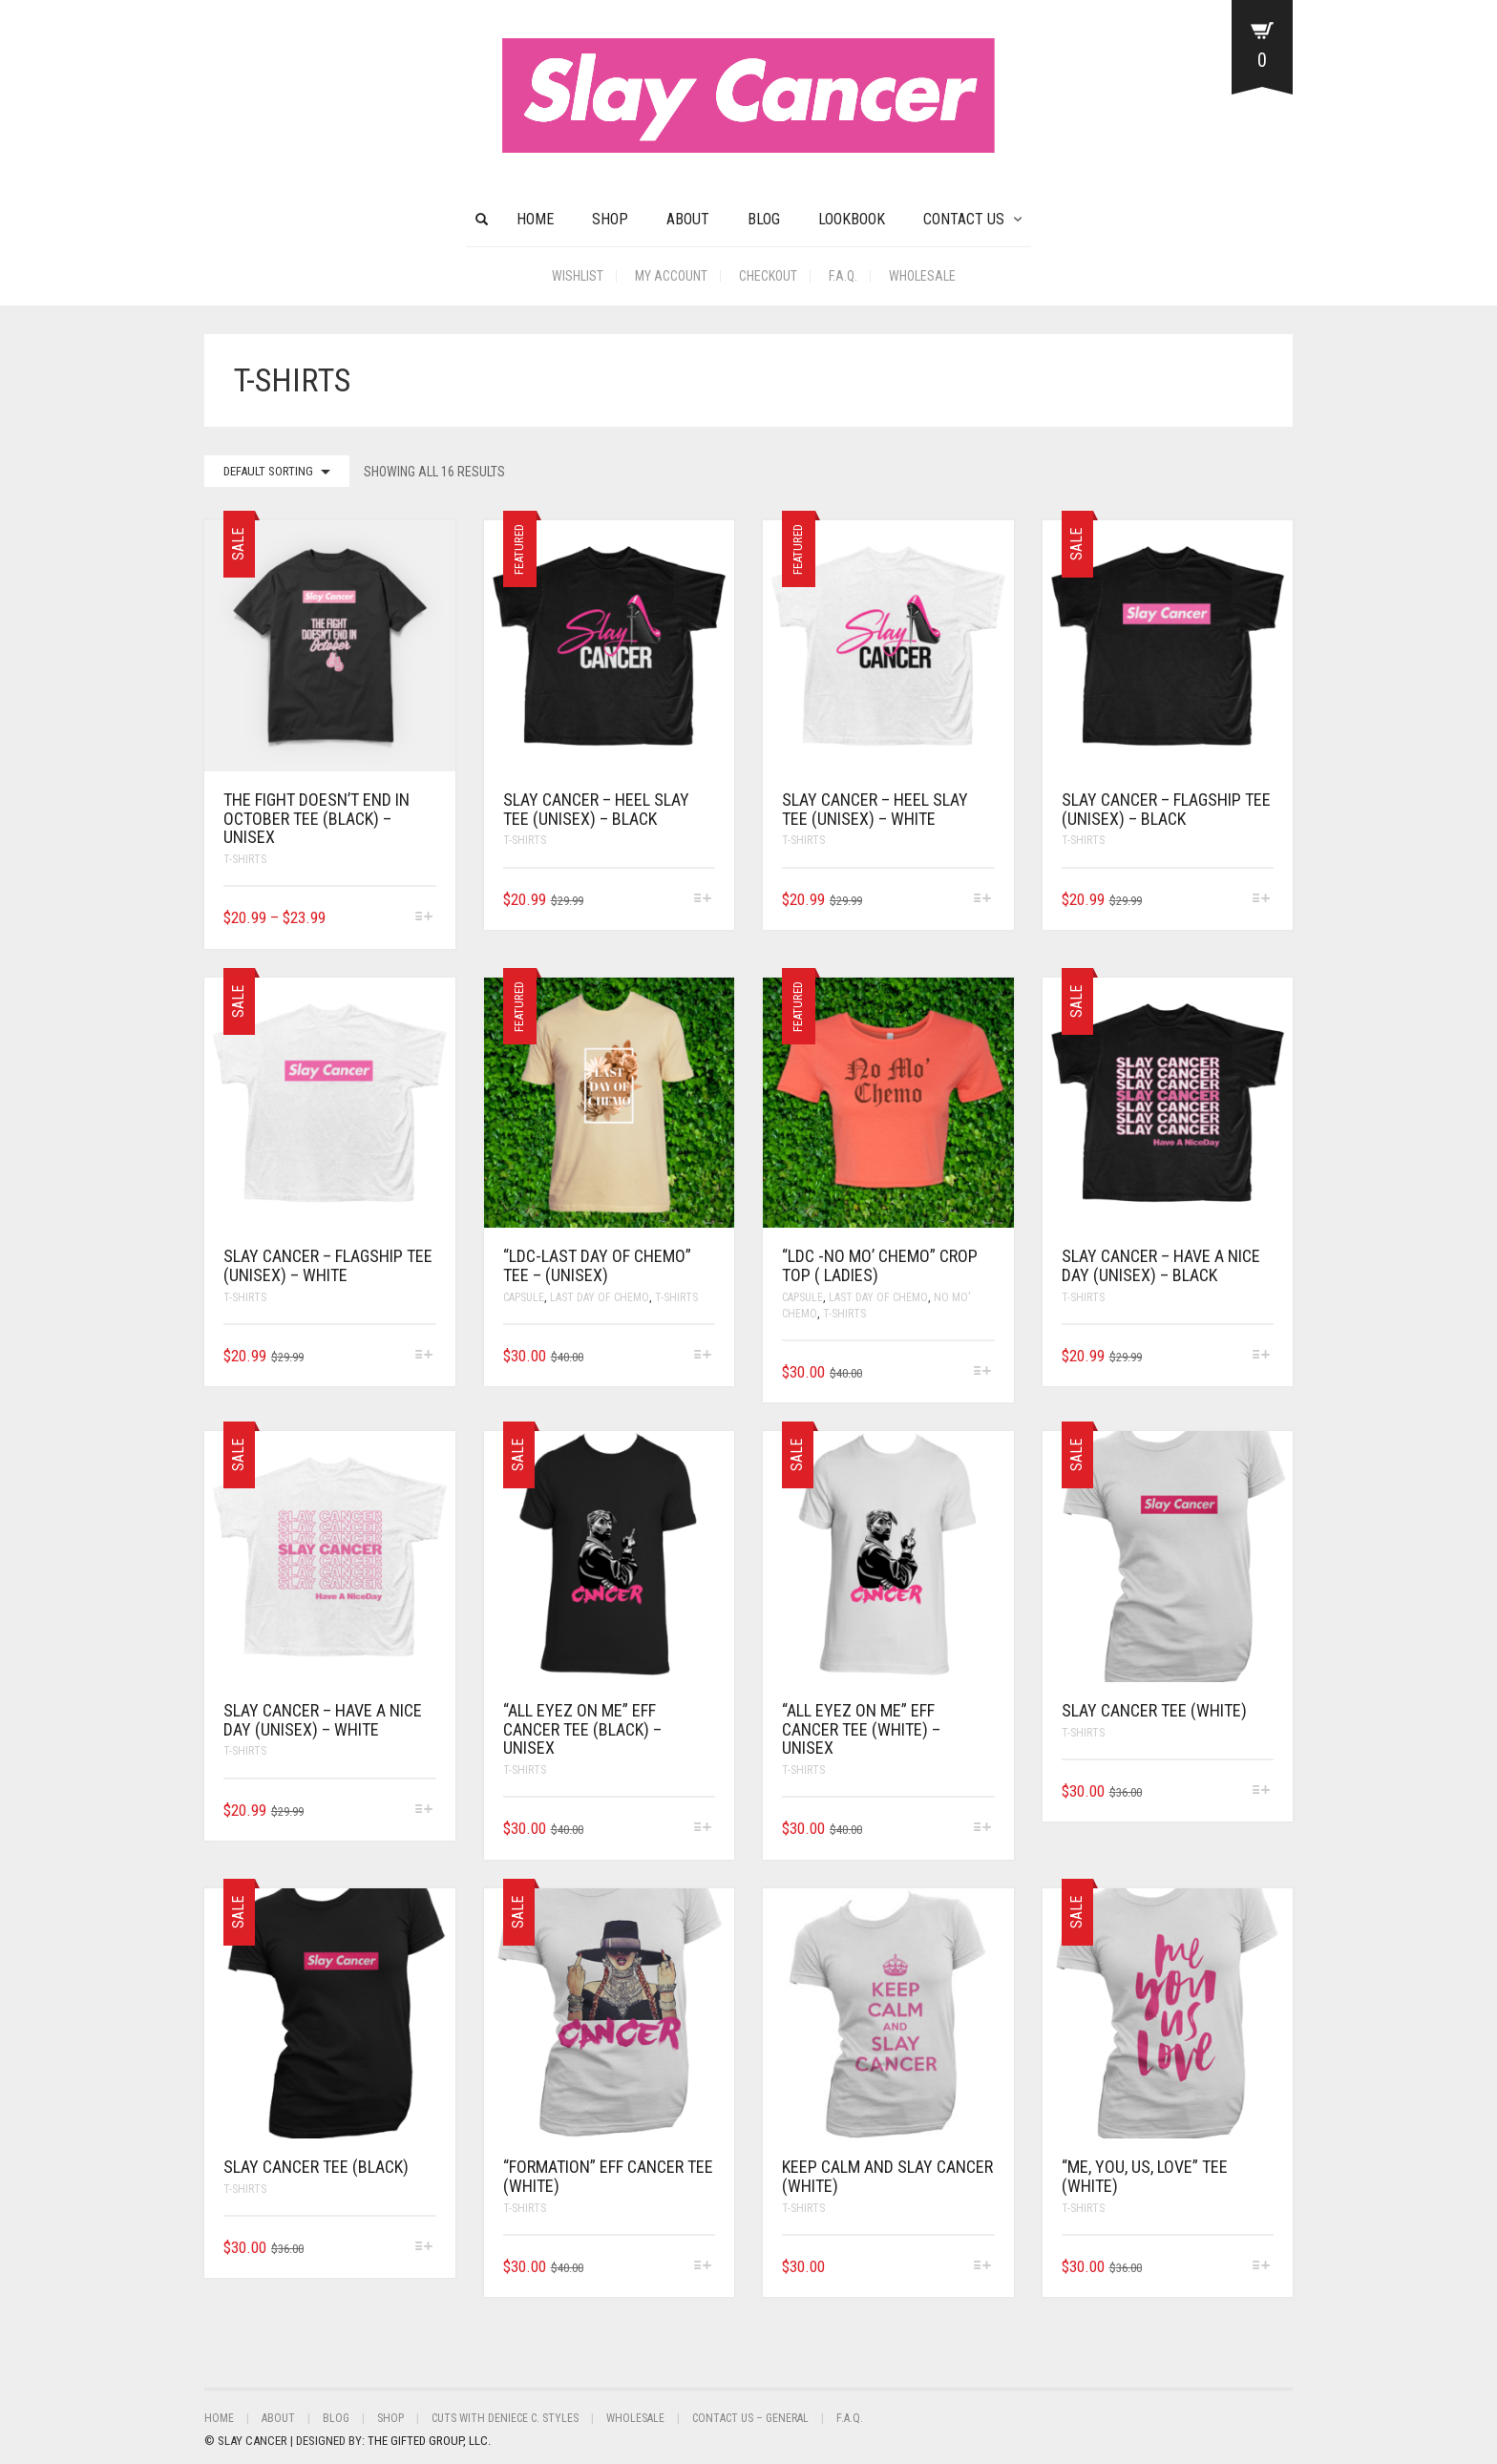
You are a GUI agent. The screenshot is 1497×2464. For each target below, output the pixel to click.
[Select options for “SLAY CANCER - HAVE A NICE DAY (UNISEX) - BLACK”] (1262, 1356)
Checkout (768, 276)
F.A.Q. (843, 276)
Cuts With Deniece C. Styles (505, 2418)
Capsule (523, 1297)
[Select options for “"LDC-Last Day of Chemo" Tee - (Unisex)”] (703, 1356)
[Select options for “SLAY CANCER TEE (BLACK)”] (423, 2248)
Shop (610, 219)
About (687, 219)
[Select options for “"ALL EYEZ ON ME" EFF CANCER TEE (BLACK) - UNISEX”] (703, 1829)
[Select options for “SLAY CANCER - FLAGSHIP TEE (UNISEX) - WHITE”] (423, 1356)
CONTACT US (963, 219)
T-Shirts (244, 859)
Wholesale (922, 276)
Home (219, 2418)
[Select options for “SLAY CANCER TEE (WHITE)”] (1262, 1791)
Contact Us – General (750, 2418)
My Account (671, 276)
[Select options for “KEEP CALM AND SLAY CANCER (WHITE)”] (982, 2267)
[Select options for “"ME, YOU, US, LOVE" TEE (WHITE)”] (1262, 2267)
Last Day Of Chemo (599, 1297)
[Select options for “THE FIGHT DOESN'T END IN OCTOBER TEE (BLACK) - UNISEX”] (423, 918)
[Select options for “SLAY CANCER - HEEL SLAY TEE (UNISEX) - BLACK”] (703, 900)
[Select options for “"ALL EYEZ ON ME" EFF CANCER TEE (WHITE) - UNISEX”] (982, 1829)
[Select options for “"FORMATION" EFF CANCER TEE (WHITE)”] (703, 2267)
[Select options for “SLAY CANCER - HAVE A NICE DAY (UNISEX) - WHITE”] (423, 1811)
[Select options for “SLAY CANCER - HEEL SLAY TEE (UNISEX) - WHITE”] (982, 900)
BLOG (764, 219)
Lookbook (851, 219)
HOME (535, 219)
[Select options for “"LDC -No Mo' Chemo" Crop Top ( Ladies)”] (982, 1372)
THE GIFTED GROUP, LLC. (429, 2440)
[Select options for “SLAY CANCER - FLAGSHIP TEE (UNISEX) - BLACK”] (1262, 900)
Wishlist (577, 276)
